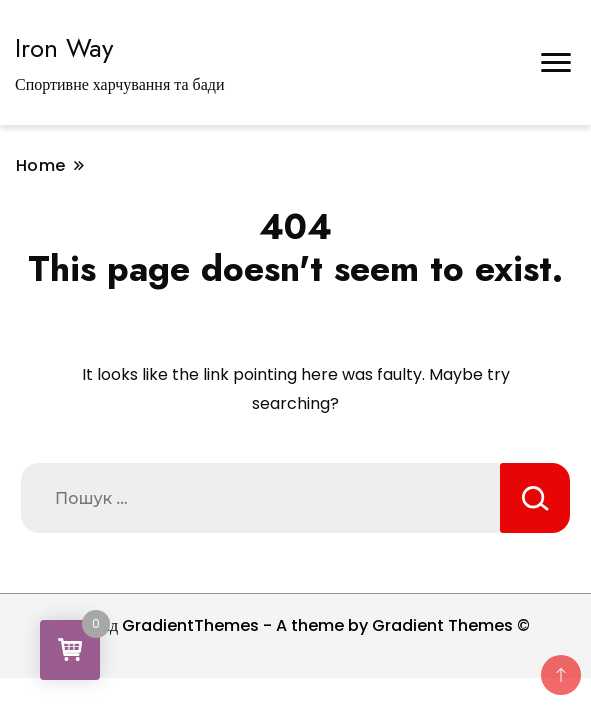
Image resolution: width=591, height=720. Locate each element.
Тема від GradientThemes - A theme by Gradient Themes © (296, 625)
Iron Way (64, 48)
